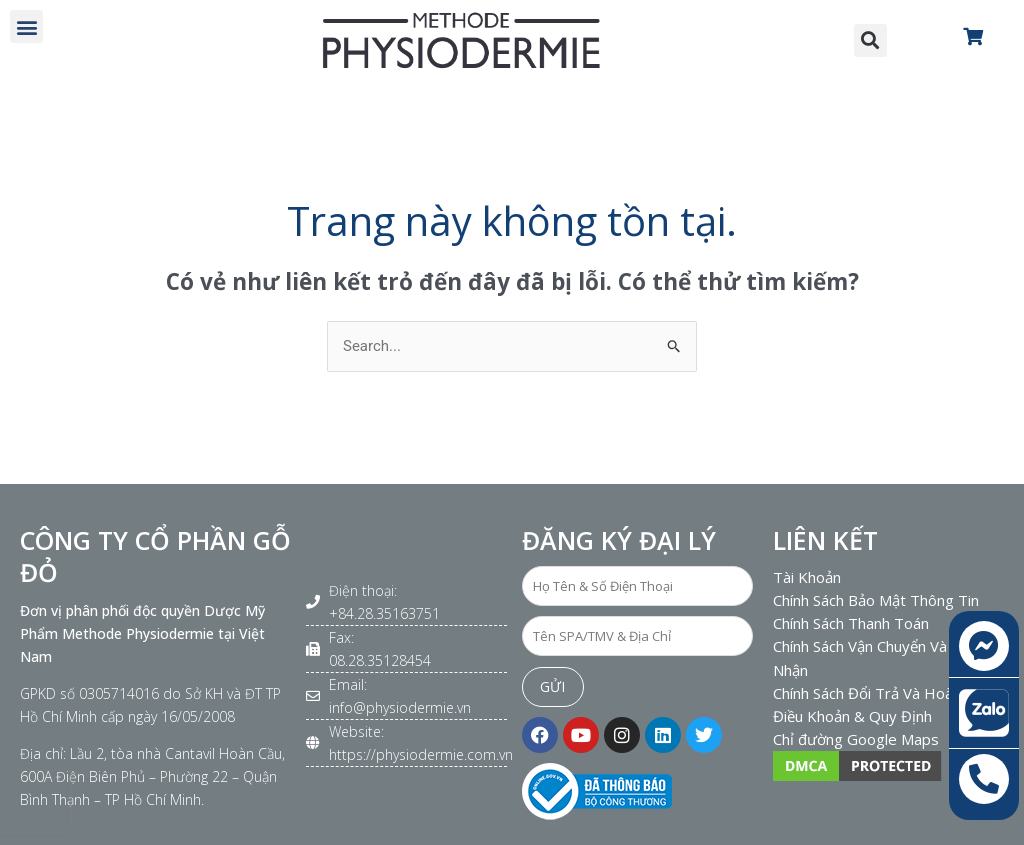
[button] (26, 26)
